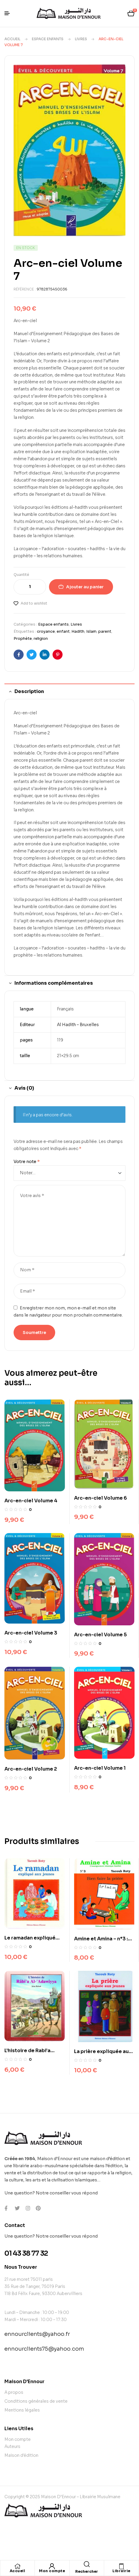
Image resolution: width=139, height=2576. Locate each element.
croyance (46, 631)
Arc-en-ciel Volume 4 (30, 1501)
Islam (91, 631)
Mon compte (52, 2571)
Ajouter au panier (85, 587)
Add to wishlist (34, 603)
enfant (63, 631)
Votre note (27, 1161)
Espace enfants (47, 39)
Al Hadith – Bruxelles (78, 1024)
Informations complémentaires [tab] (53, 983)
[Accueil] (17, 2566)
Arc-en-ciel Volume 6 (100, 1498)
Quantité (21, 574)
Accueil (12, 39)
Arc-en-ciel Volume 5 (100, 1635)
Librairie (121, 2571)
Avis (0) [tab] (24, 1088)
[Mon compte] (52, 2566)
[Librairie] (121, 2566)
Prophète (23, 638)
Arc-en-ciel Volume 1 (100, 1768)
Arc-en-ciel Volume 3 (30, 1633)
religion (41, 638)
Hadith (77, 631)
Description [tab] (29, 691)
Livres (81, 39)
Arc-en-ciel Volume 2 (30, 1769)
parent (104, 631)
